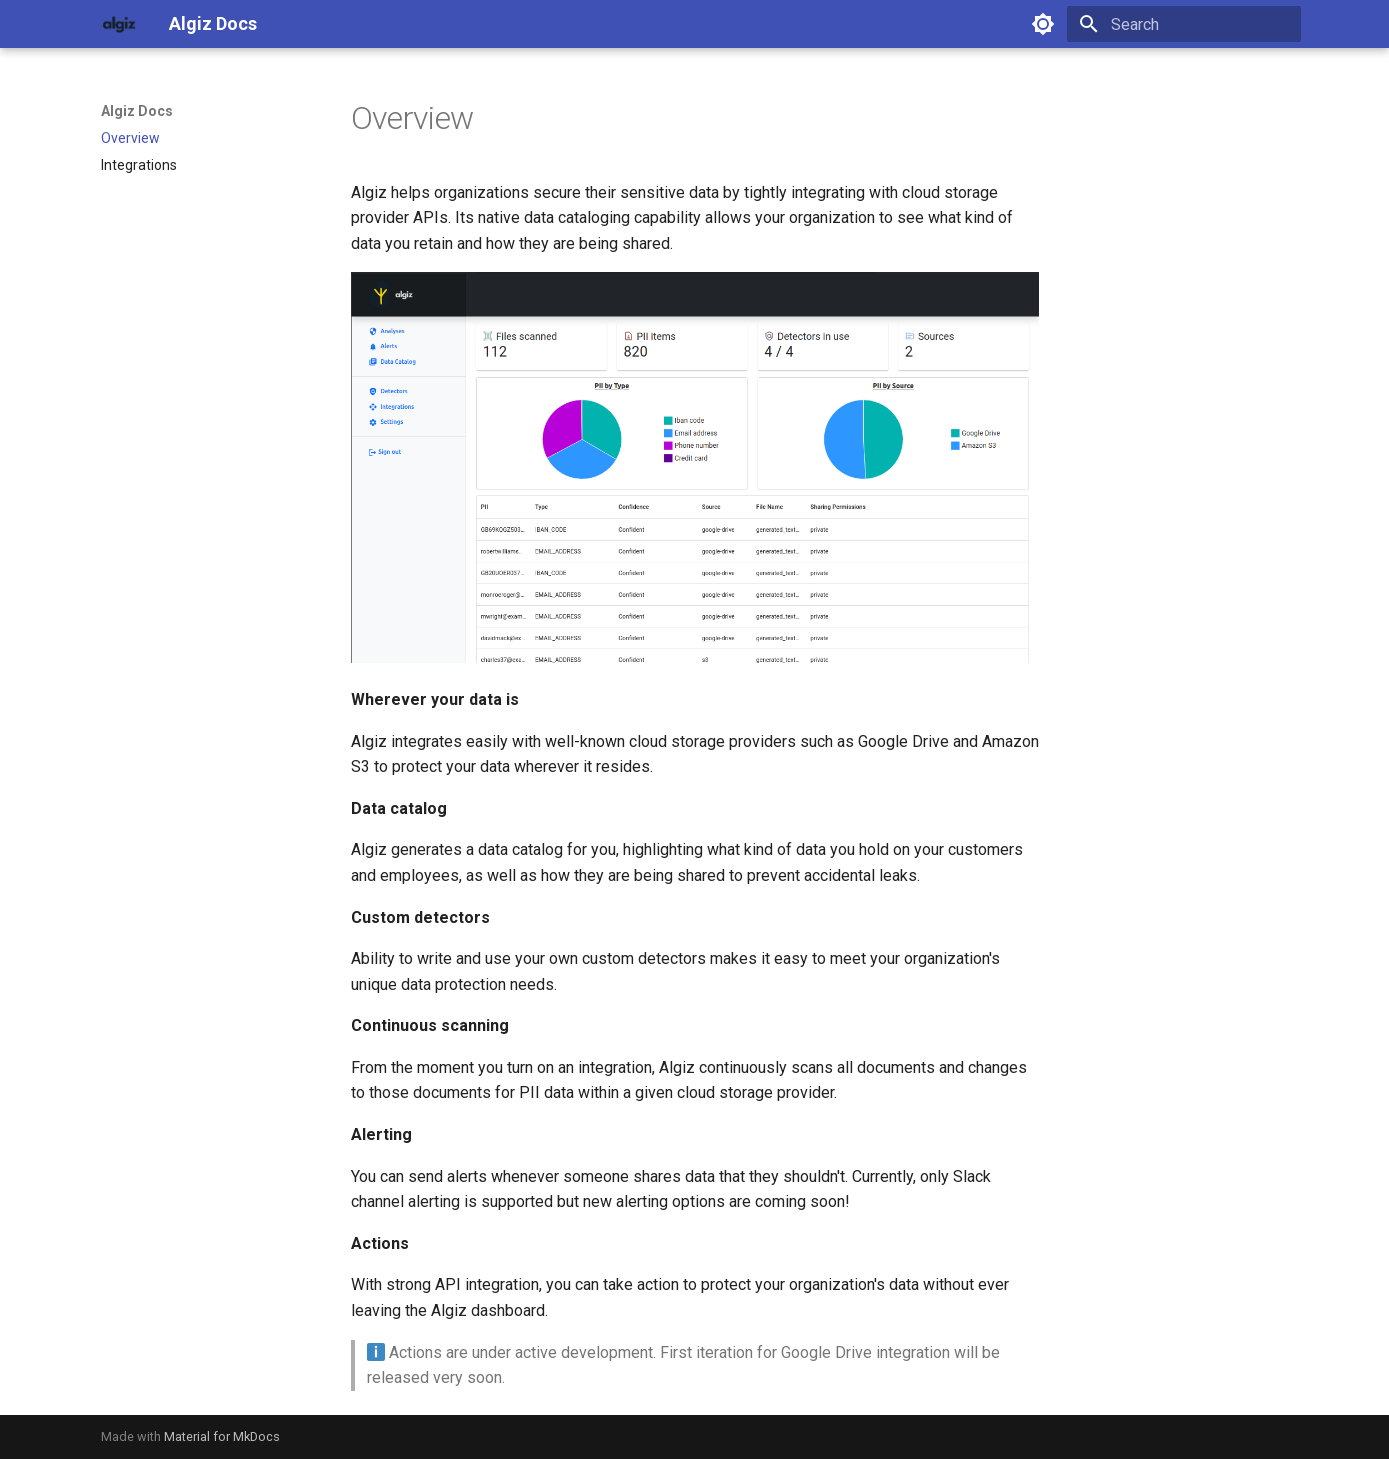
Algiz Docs (137, 111)
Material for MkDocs (222, 1436)
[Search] (1184, 24)
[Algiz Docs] (119, 24)
